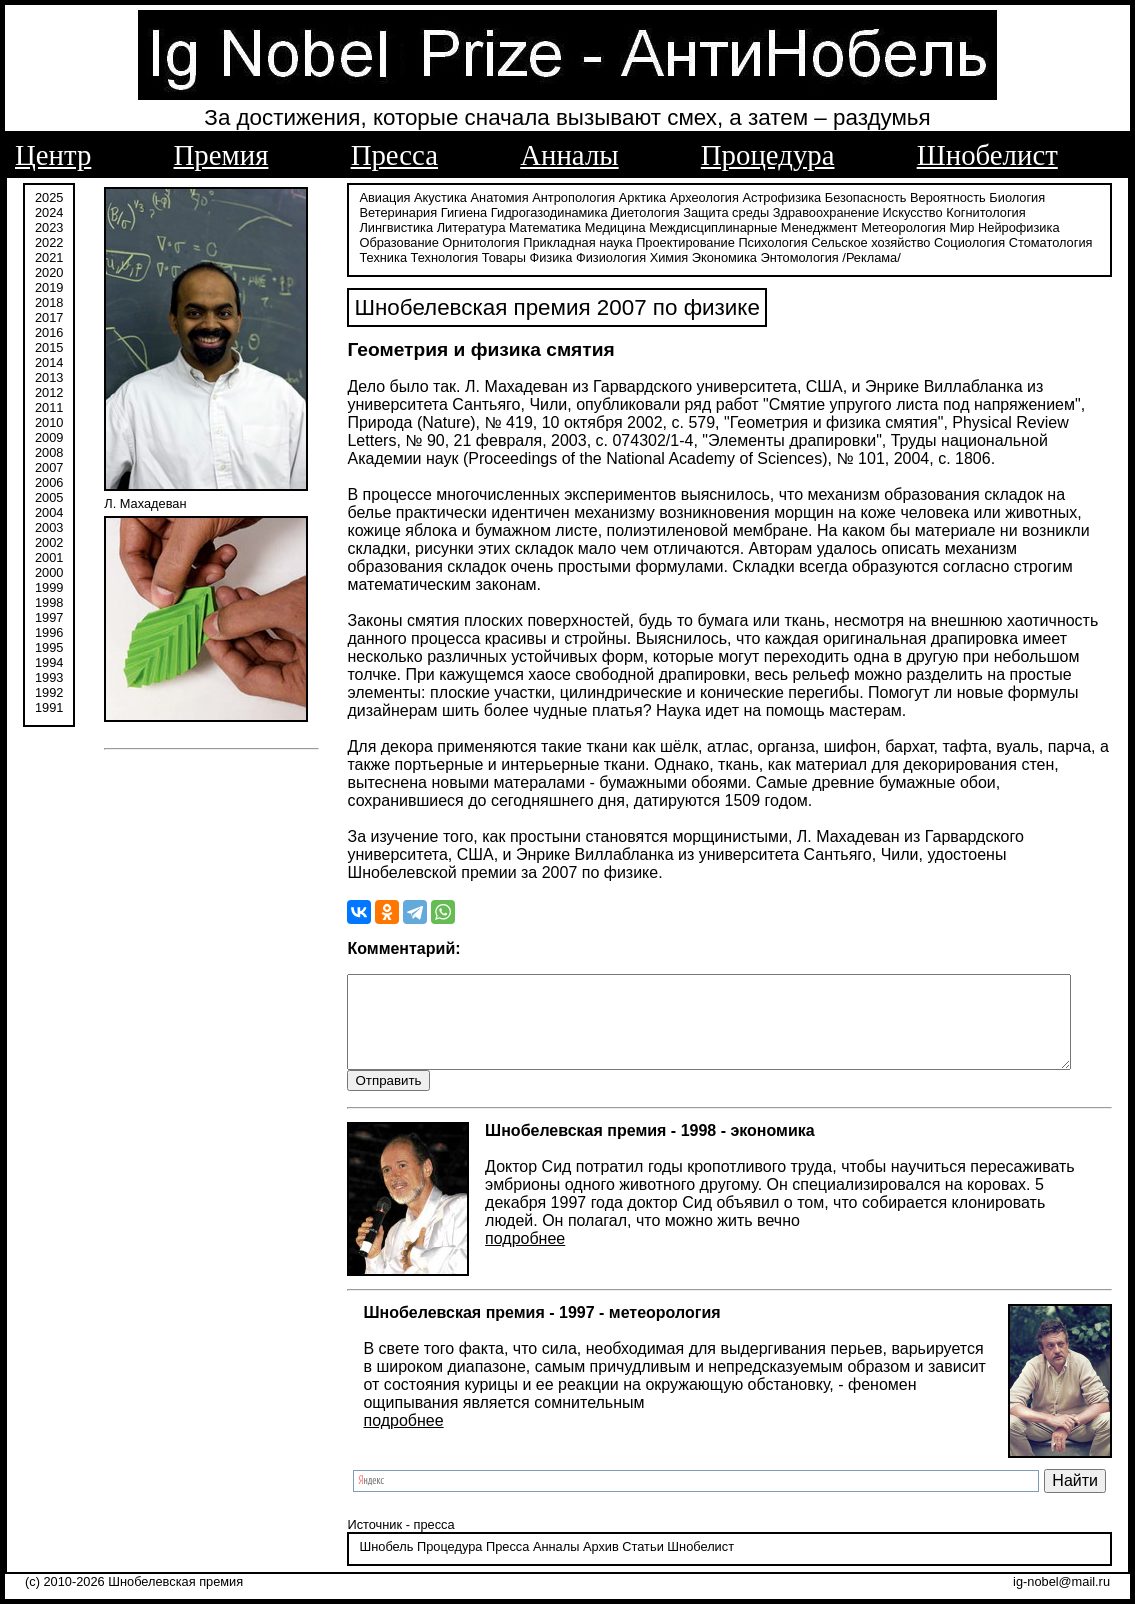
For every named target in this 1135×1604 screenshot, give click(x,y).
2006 (49, 482)
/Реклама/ (810, 257)
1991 (49, 707)
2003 (49, 527)
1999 (49, 587)
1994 (49, 662)
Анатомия (489, 197)
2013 (49, 377)
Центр (53, 155)
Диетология (635, 212)
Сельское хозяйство (777, 242)
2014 (49, 362)
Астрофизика (771, 197)
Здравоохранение (815, 212)
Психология (679, 242)
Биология (1007, 197)
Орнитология (387, 242)
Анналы (569, 155)
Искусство (902, 212)
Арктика (631, 197)
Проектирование (592, 242)
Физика (489, 257)
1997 (49, 617)
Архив (590, 1548)
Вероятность (938, 197)
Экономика (662, 257)
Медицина (527, 227)
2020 (49, 272)
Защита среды (716, 212)
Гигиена (453, 212)
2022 (49, 242)
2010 (49, 422)
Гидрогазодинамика (538, 212)
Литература (383, 227)
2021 (49, 257)
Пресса (394, 155)
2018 (49, 302)
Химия (607, 257)
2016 (49, 332)
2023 (49, 227)
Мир (874, 227)
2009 (49, 437)
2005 (49, 497)
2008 (49, 452)
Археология (693, 197)
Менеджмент (731, 227)
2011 (49, 407)
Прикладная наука (484, 242)
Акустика (430, 197)
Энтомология (738, 257)
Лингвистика (1056, 212)
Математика (457, 227)
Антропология (563, 197)
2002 (49, 542)
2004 (49, 512)
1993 (49, 677)
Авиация (374, 197)
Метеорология (816, 227)
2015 (49, 347)
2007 (49, 467)
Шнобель (376, 1548)
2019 (49, 287)
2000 (49, 572)
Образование (1014, 227)
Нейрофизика (930, 227)
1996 (49, 632)
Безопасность (855, 197)
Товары (442, 257)
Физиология (549, 257)
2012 (49, 392)
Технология (383, 257)
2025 (49, 197)
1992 (49, 692)
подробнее (515, 1239)
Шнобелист (987, 155)
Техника (1027, 242)
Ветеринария (388, 212)
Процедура (768, 155)
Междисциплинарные (626, 227)
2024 (49, 212)
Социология (876, 242)
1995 (49, 647)
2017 (49, 317)
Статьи (632, 1548)
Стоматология (957, 242)
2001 (49, 557)
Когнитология (975, 212)
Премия (221, 155)
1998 (49, 602)
